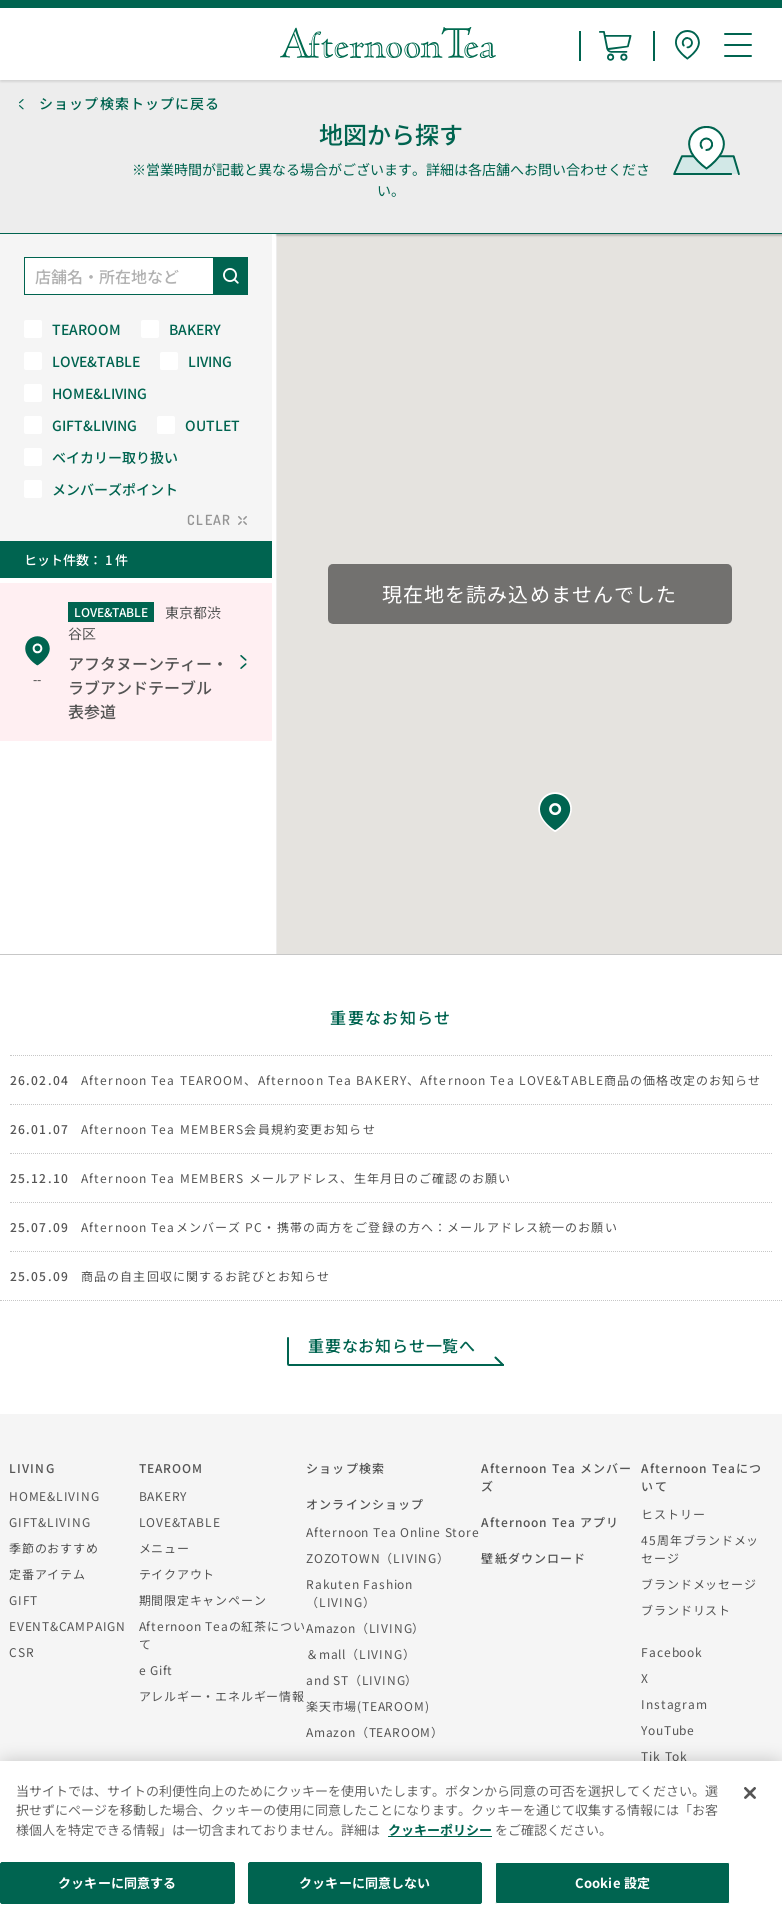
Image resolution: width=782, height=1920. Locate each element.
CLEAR (209, 519)
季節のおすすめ (53, 1547)
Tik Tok (664, 1755)
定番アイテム (47, 1573)
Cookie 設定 (612, 1882)
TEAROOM (171, 1467)
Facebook (671, 1651)
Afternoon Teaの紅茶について (222, 1634)
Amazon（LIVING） (365, 1627)
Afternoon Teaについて (701, 1476)
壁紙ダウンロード (533, 1557)
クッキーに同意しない (364, 1882)
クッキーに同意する (117, 1882)
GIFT (23, 1599)
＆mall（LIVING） (360, 1653)
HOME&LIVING (54, 1495)
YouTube (667, 1729)
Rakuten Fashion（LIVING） (359, 1592)
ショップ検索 (345, 1467)
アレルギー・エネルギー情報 (222, 1695)
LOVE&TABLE (180, 1521)
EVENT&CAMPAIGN (67, 1625)
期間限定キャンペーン (203, 1599)
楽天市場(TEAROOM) (367, 1705)
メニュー (164, 1547)
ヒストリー (673, 1513)
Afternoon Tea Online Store (392, 1531)
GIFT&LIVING (50, 1521)
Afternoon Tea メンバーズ (556, 1476)
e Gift (156, 1669)
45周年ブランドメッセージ (700, 1548)
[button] (555, 812)
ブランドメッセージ (698, 1583)
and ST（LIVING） (362, 1679)
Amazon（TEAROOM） (375, 1731)
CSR (21, 1651)
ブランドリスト (685, 1609)
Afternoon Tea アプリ (550, 1521)
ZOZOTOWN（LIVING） (377, 1557)
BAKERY (163, 1495)
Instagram (674, 1703)
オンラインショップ (365, 1503)
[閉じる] (750, 1793)
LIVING (32, 1467)
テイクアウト (177, 1573)
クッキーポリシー (440, 1829)
